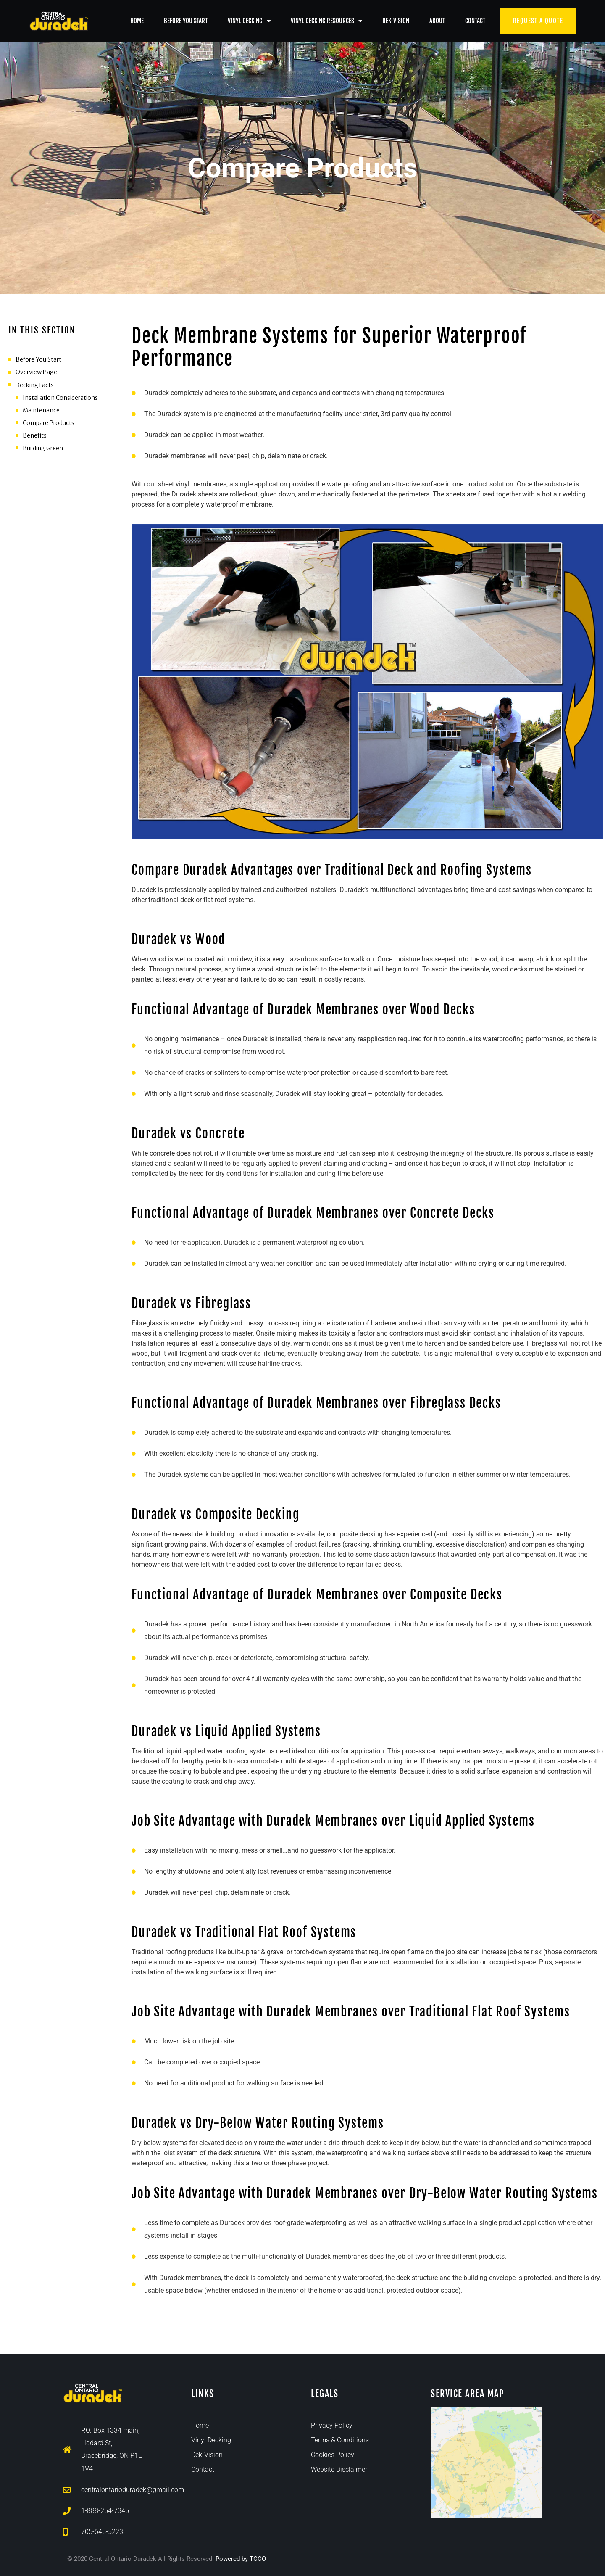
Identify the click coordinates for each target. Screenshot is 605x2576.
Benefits (35, 435)
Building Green (43, 448)
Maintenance (41, 410)
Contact (475, 21)
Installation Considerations (60, 397)
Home (137, 21)
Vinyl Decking (249, 21)
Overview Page (36, 372)
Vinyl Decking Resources (326, 21)
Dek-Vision (395, 21)
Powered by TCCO (241, 2559)
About (437, 21)
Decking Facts (35, 385)
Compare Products (48, 423)
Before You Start (186, 21)
